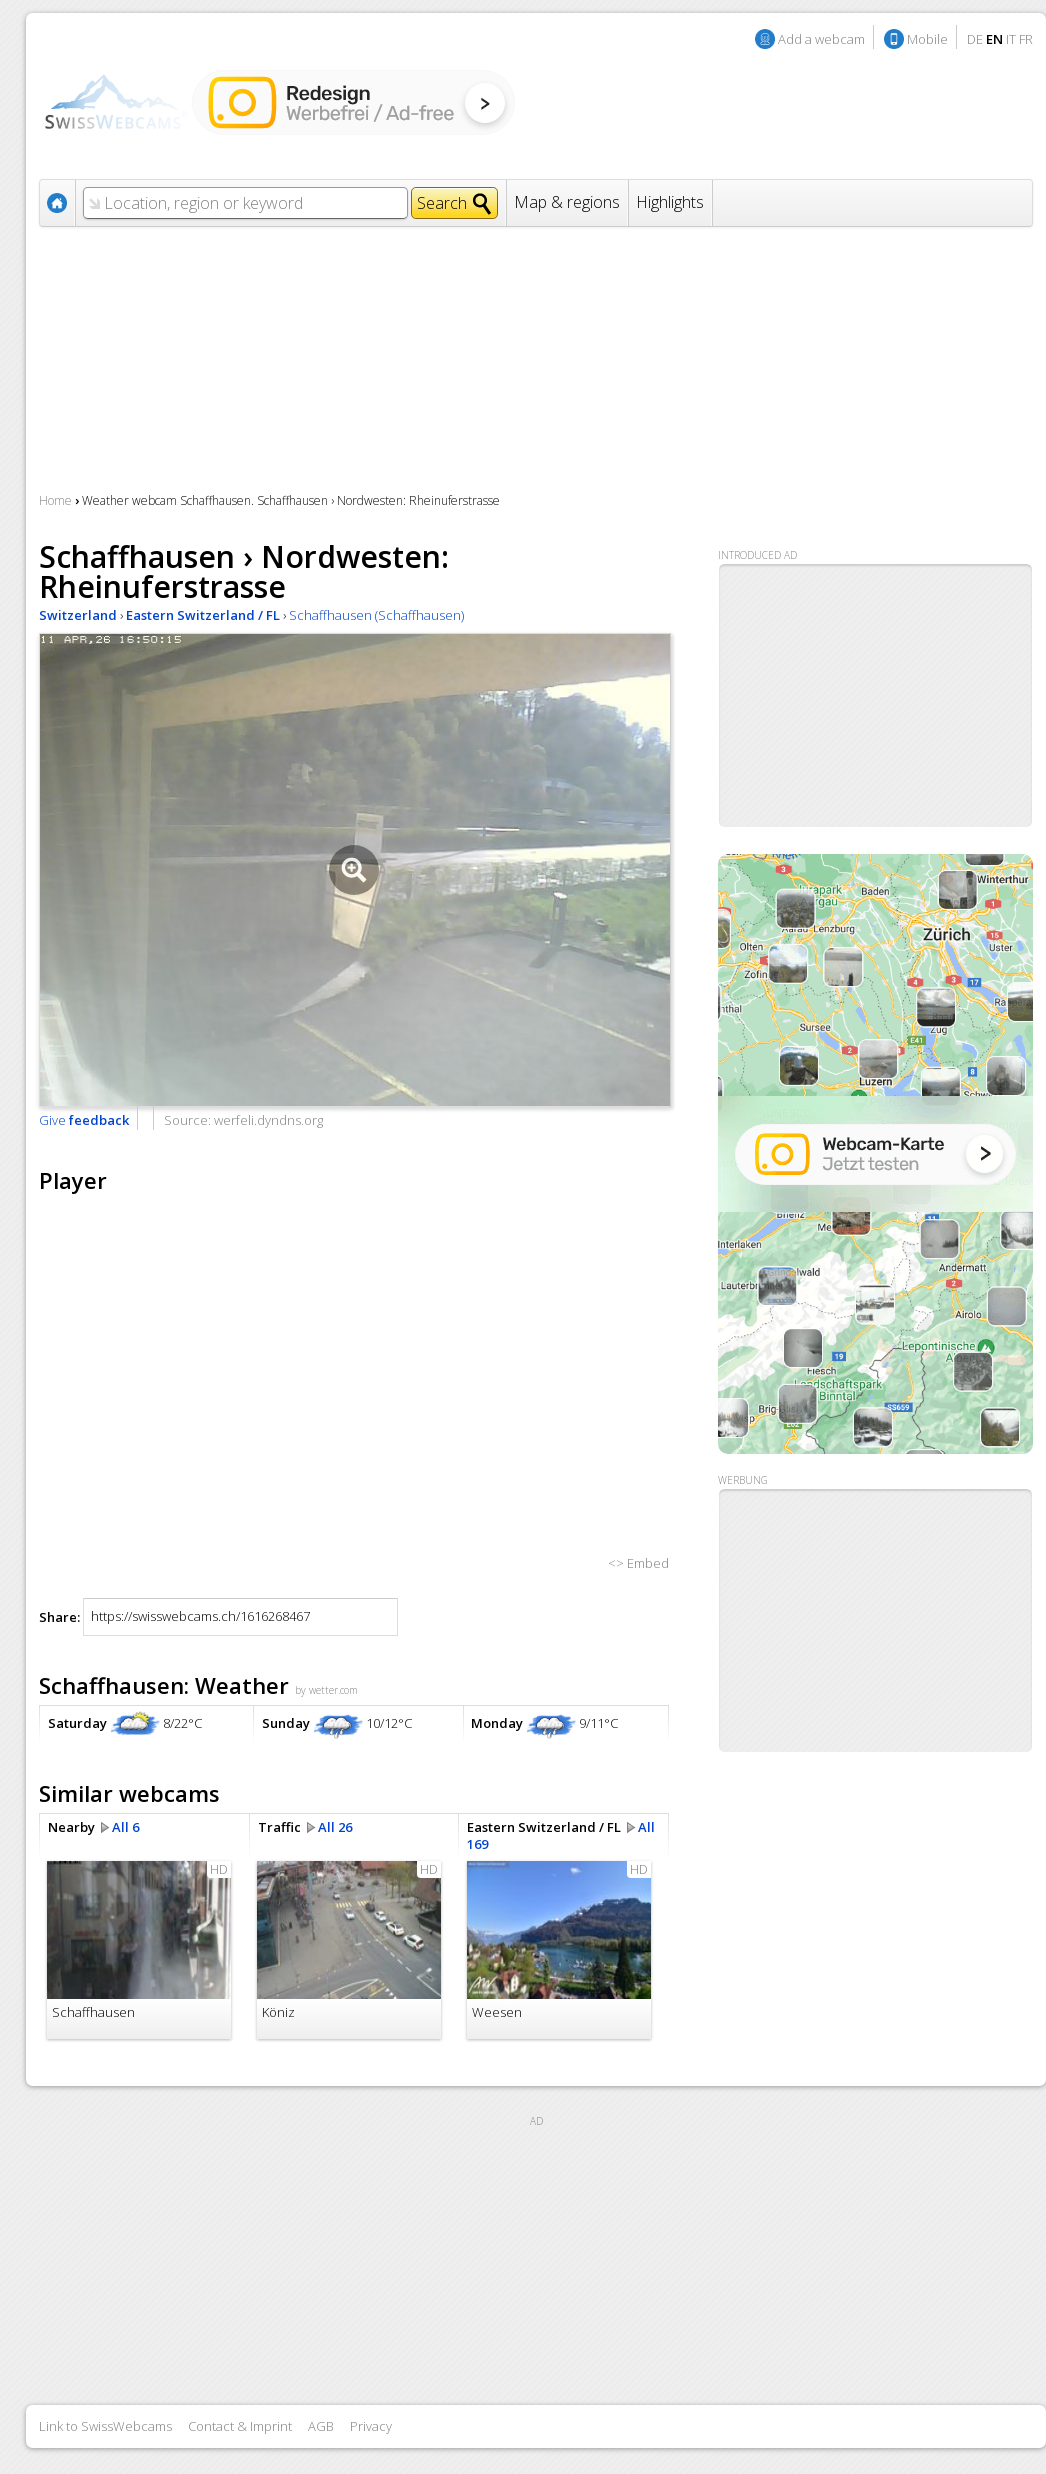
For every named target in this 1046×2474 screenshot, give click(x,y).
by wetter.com (326, 1690)
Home (55, 500)
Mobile (927, 39)
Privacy (371, 2426)
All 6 (125, 1827)
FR (1026, 39)
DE (975, 39)
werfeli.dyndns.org (268, 1120)
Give (84, 1120)
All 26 (335, 1827)
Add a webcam (821, 39)
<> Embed (638, 1563)
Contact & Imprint (240, 2426)
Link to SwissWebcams (105, 2426)
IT (1011, 39)
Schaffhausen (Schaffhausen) (376, 615)
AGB (321, 2426)
